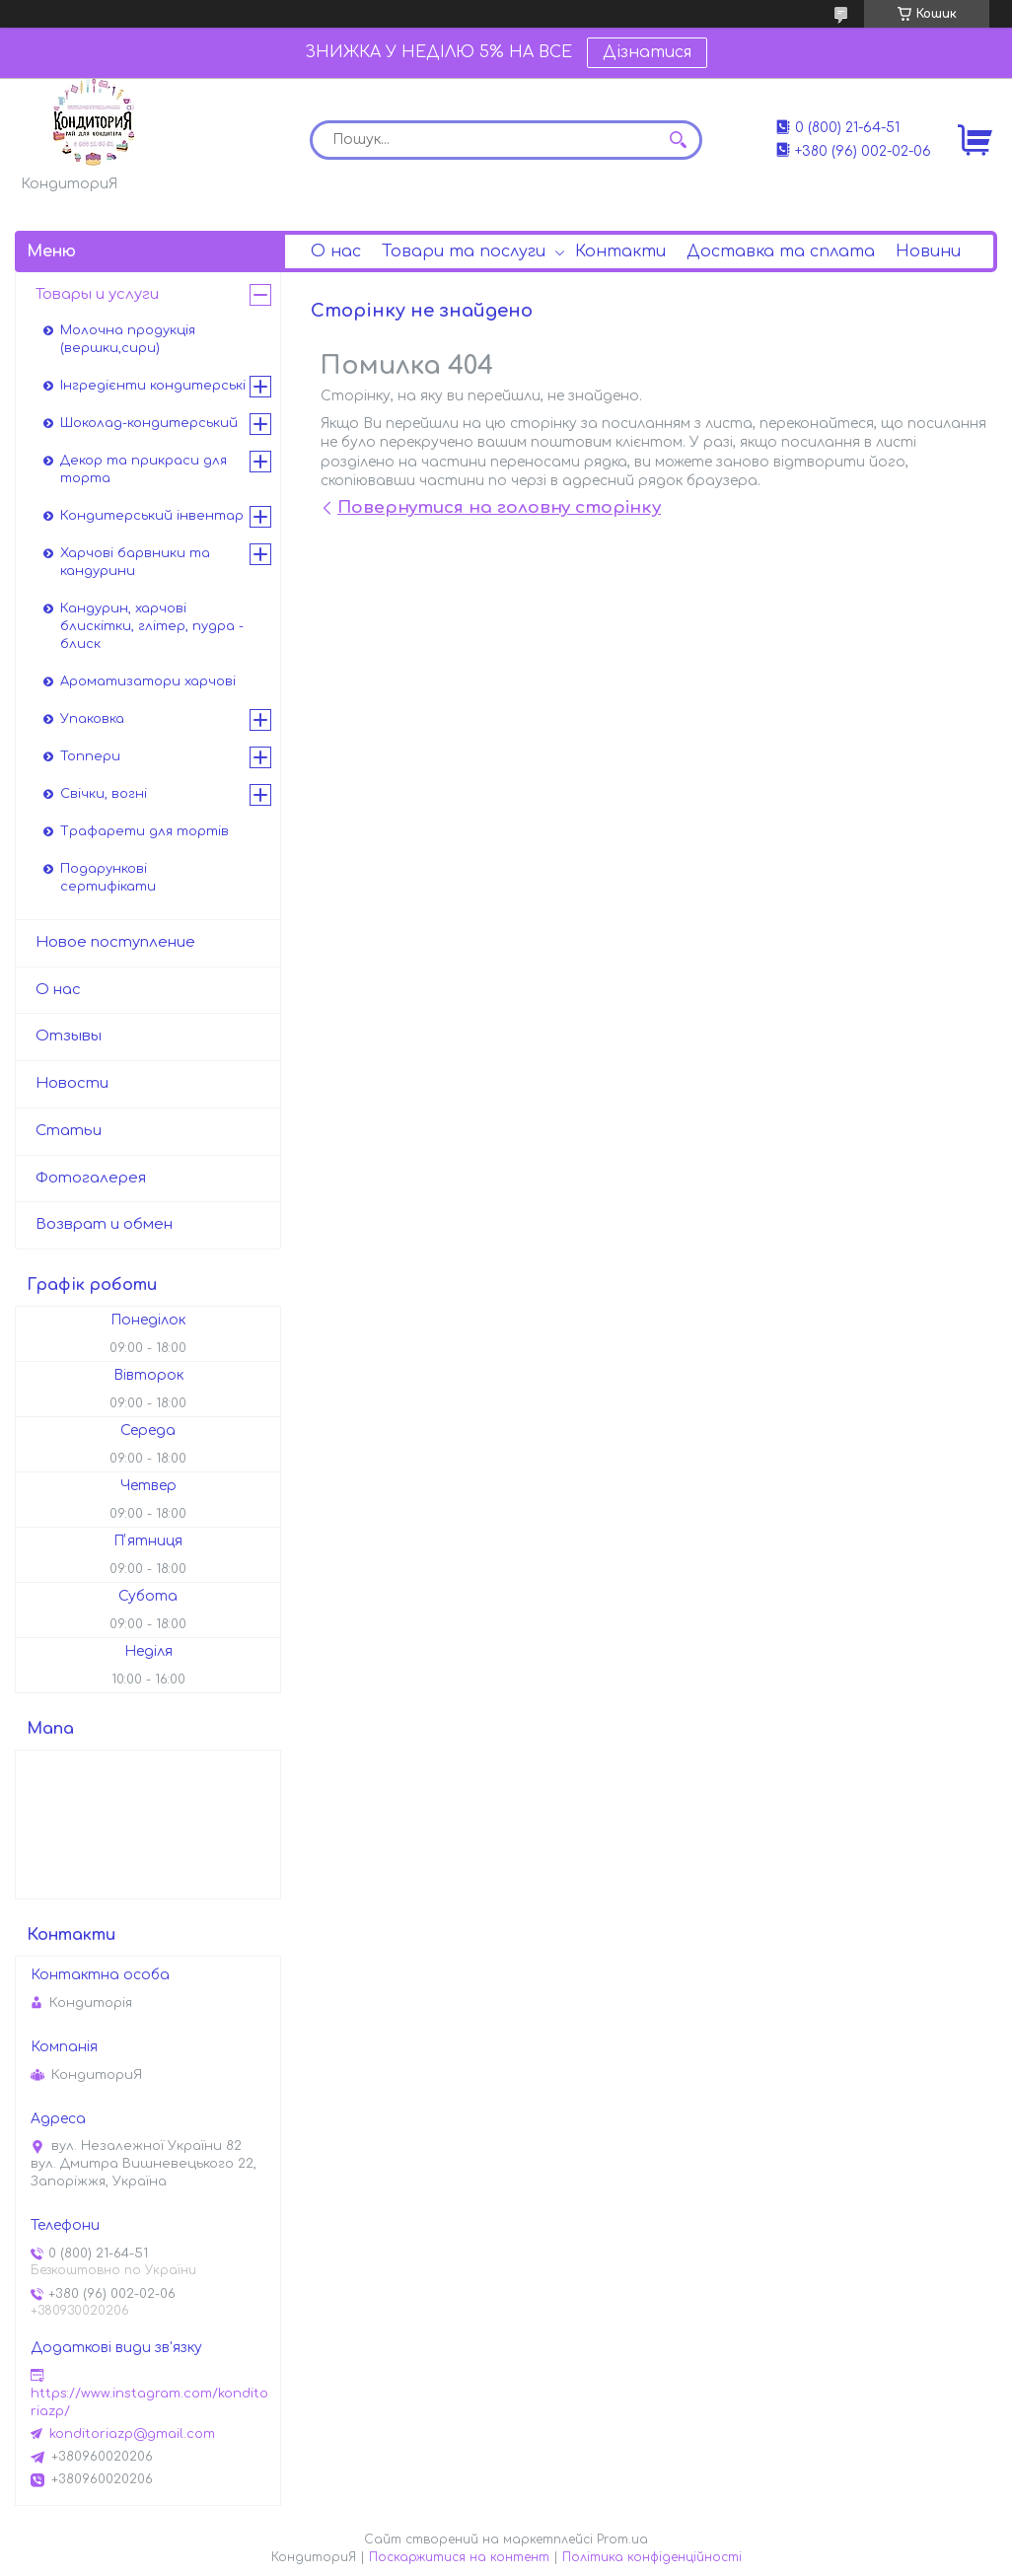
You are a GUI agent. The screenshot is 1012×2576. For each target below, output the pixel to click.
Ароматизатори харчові (148, 681)
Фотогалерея (91, 1178)
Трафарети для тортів (144, 831)
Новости (72, 1083)
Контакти (620, 251)
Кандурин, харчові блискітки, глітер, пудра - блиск (152, 626)
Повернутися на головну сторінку (499, 507)
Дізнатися (647, 52)
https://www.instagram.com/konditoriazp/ (149, 2402)
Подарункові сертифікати (108, 878)
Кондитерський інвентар (152, 516)
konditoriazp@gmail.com (132, 2434)
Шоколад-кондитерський (149, 423)
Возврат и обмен (104, 1224)
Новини (928, 251)
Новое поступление (115, 942)
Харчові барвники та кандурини (135, 562)
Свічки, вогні (103, 794)
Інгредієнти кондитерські (153, 386)
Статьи (69, 1130)
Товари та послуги (463, 251)
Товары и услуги (97, 294)
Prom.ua (622, 2539)
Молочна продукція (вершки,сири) (127, 339)
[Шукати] (677, 140)
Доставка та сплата (781, 251)
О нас (336, 251)
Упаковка (92, 719)
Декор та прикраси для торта (143, 469)
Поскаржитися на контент (459, 2557)
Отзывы (69, 1036)
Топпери (90, 756)
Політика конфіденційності (652, 2557)
